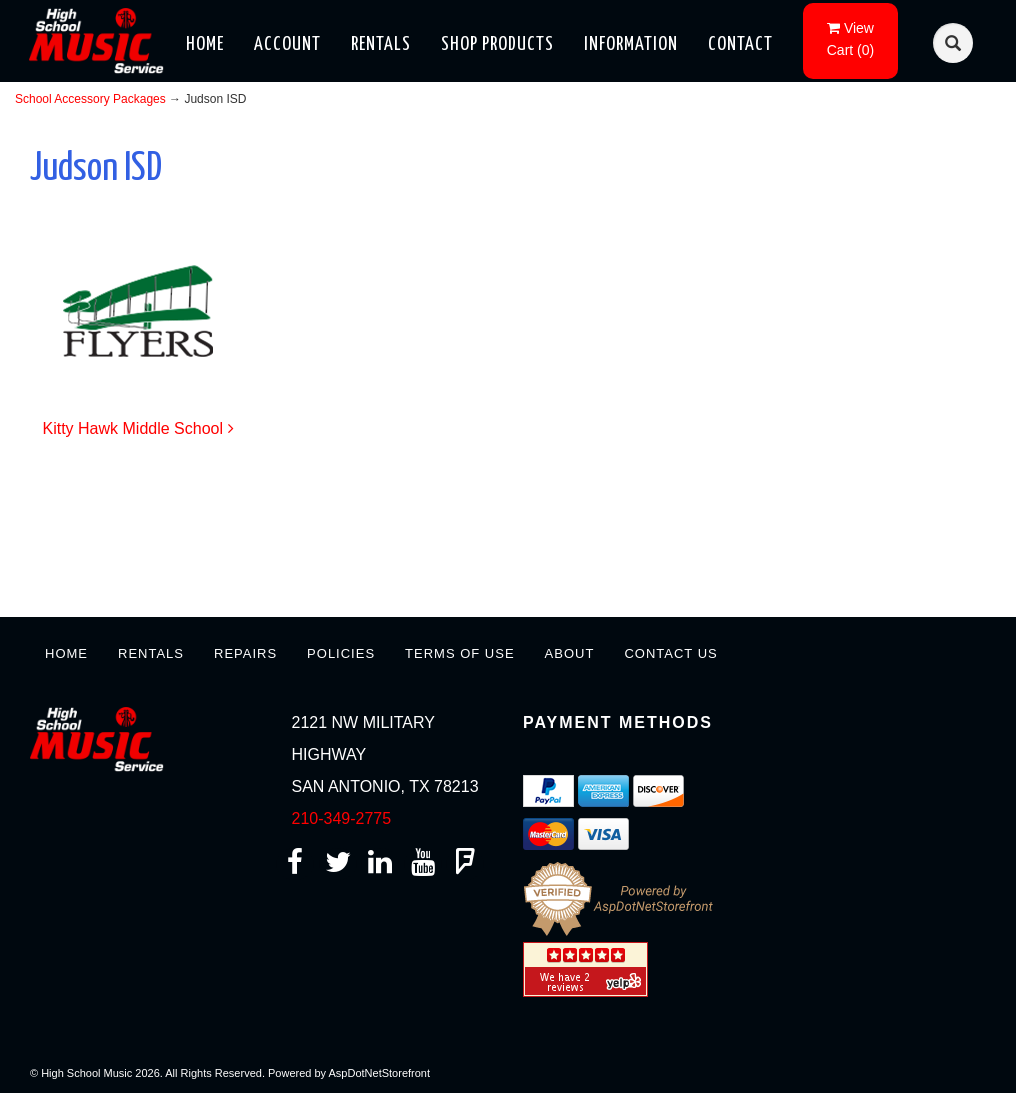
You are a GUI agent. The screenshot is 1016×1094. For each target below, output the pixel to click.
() (850, 39)
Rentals (381, 44)
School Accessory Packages (90, 99)
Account (287, 44)
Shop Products (497, 44)
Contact (740, 44)
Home (205, 44)
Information (631, 44)
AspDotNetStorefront (380, 1073)
